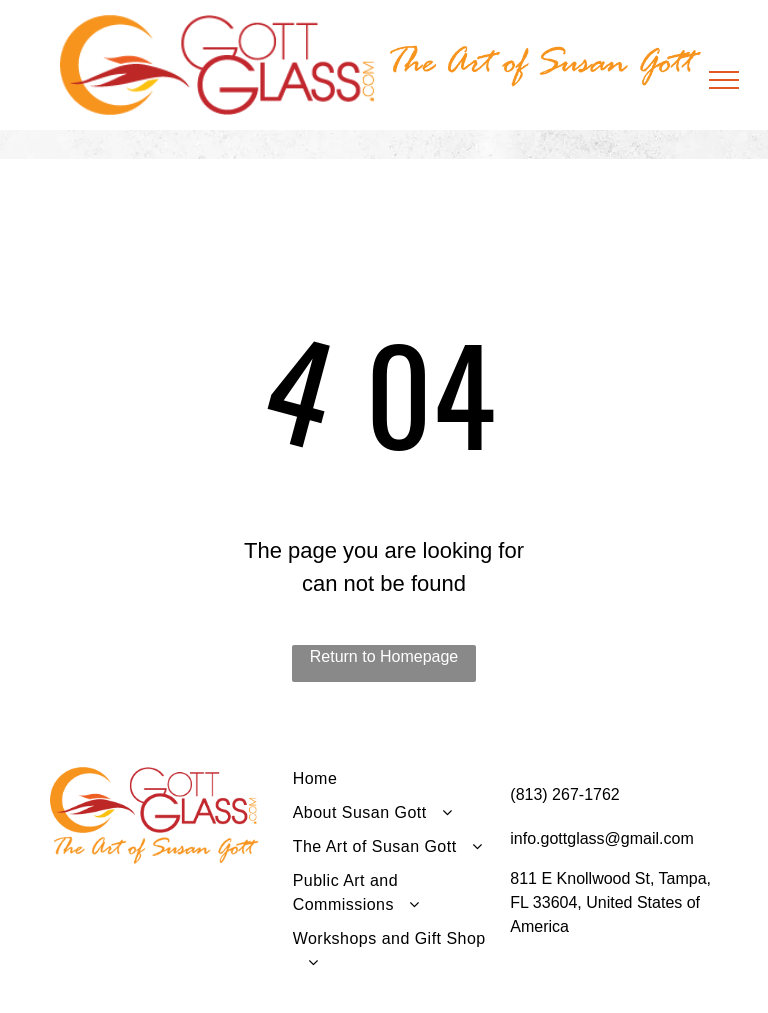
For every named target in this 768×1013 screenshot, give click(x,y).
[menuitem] (394, 784)
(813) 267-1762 (564, 794)
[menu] (724, 80)
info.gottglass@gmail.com (601, 838)
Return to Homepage (384, 656)
